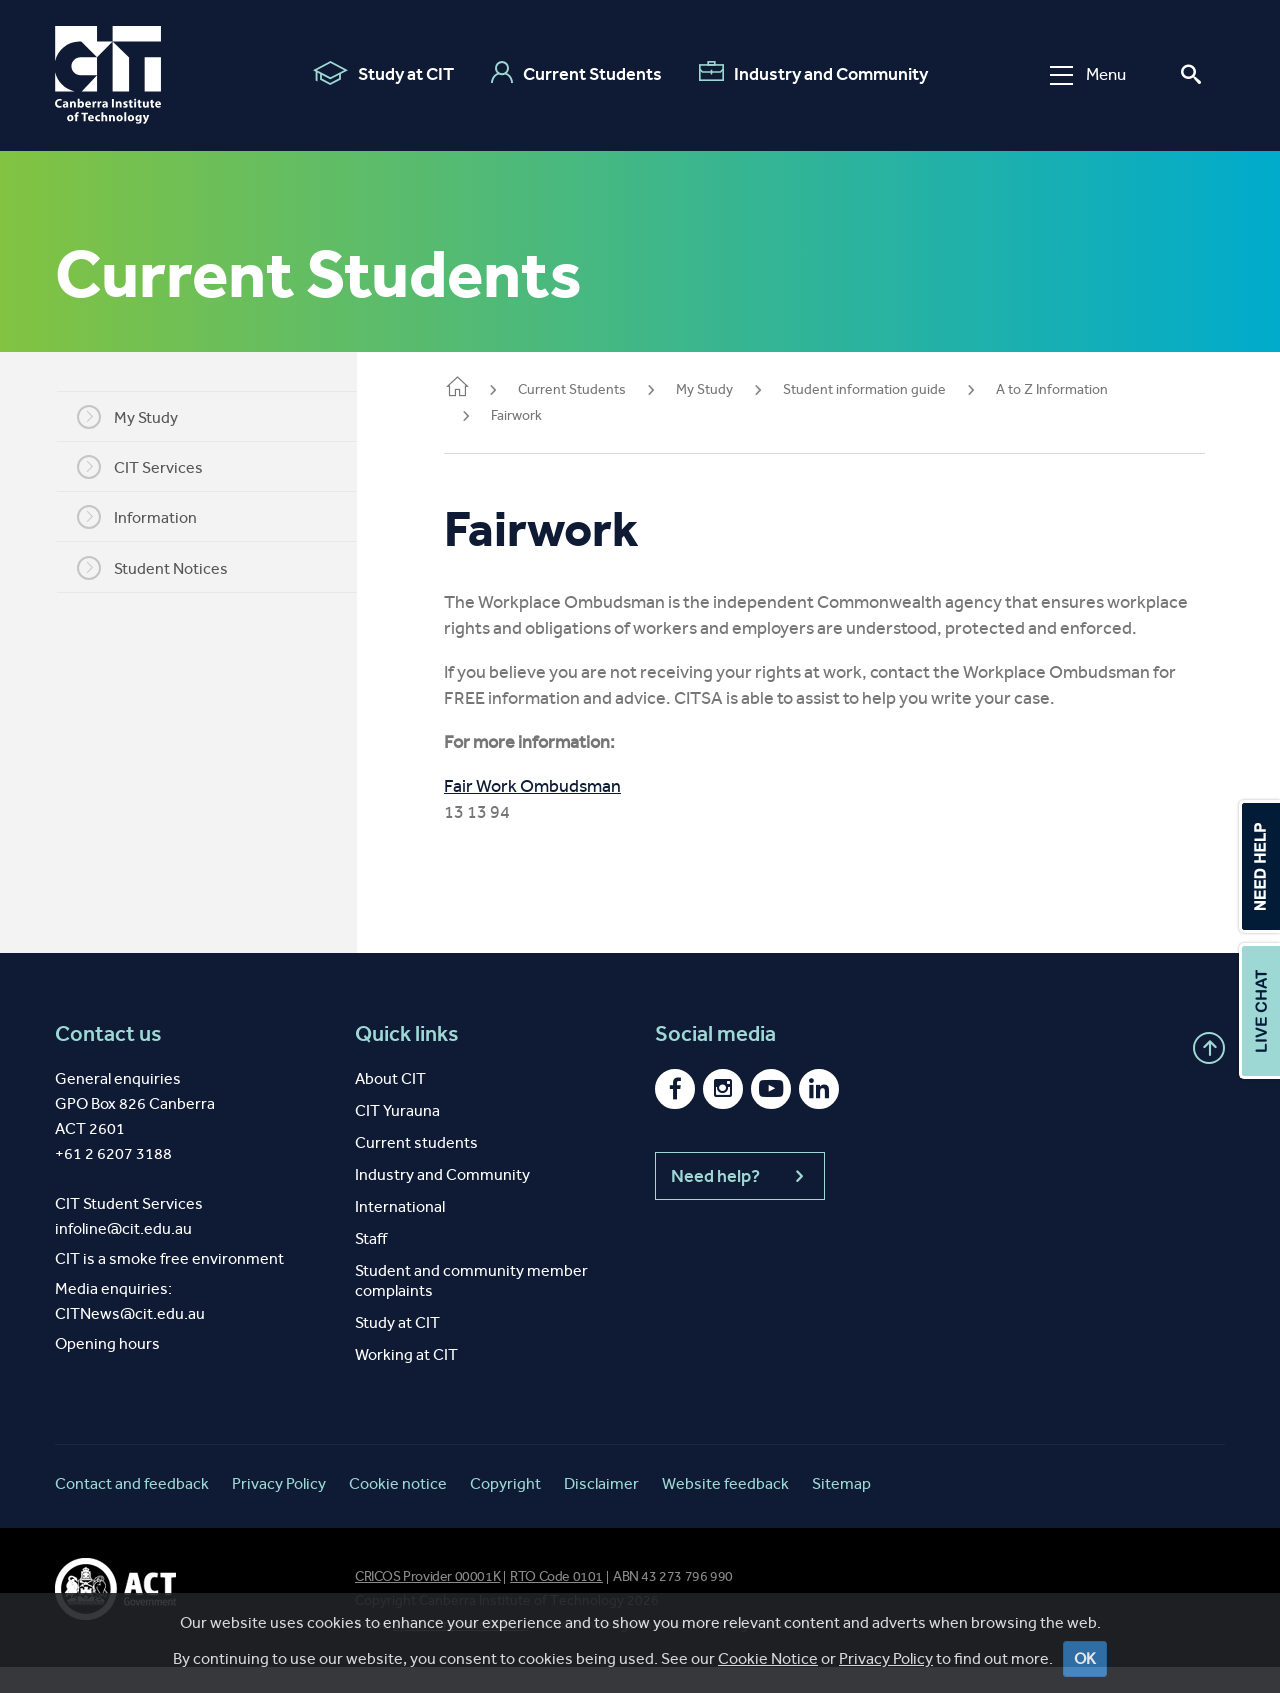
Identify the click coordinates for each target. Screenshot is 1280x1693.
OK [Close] (1085, 1658)
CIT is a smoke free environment (169, 1284)
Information (150, 517)
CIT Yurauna (397, 1136)
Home (483, 388)
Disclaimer (601, 1509)
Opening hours (107, 1369)
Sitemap (841, 1509)
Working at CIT (406, 1380)
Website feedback (725, 1509)
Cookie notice (398, 1509)
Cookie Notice (768, 1658)
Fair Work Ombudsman (558, 812)
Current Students (576, 73)
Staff (371, 1264)
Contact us (108, 1060)
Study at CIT (383, 73)
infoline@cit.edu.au (123, 1254)
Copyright (505, 1509)
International (400, 1232)
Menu (1088, 74)
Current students (416, 1168)
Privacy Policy (886, 1658)
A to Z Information (1078, 389)
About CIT (390, 1104)
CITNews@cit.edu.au (130, 1339)
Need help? (740, 1202)
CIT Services (153, 467)
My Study (140, 417)
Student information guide (890, 389)
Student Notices (165, 568)
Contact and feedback (132, 1509)
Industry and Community (813, 73)
